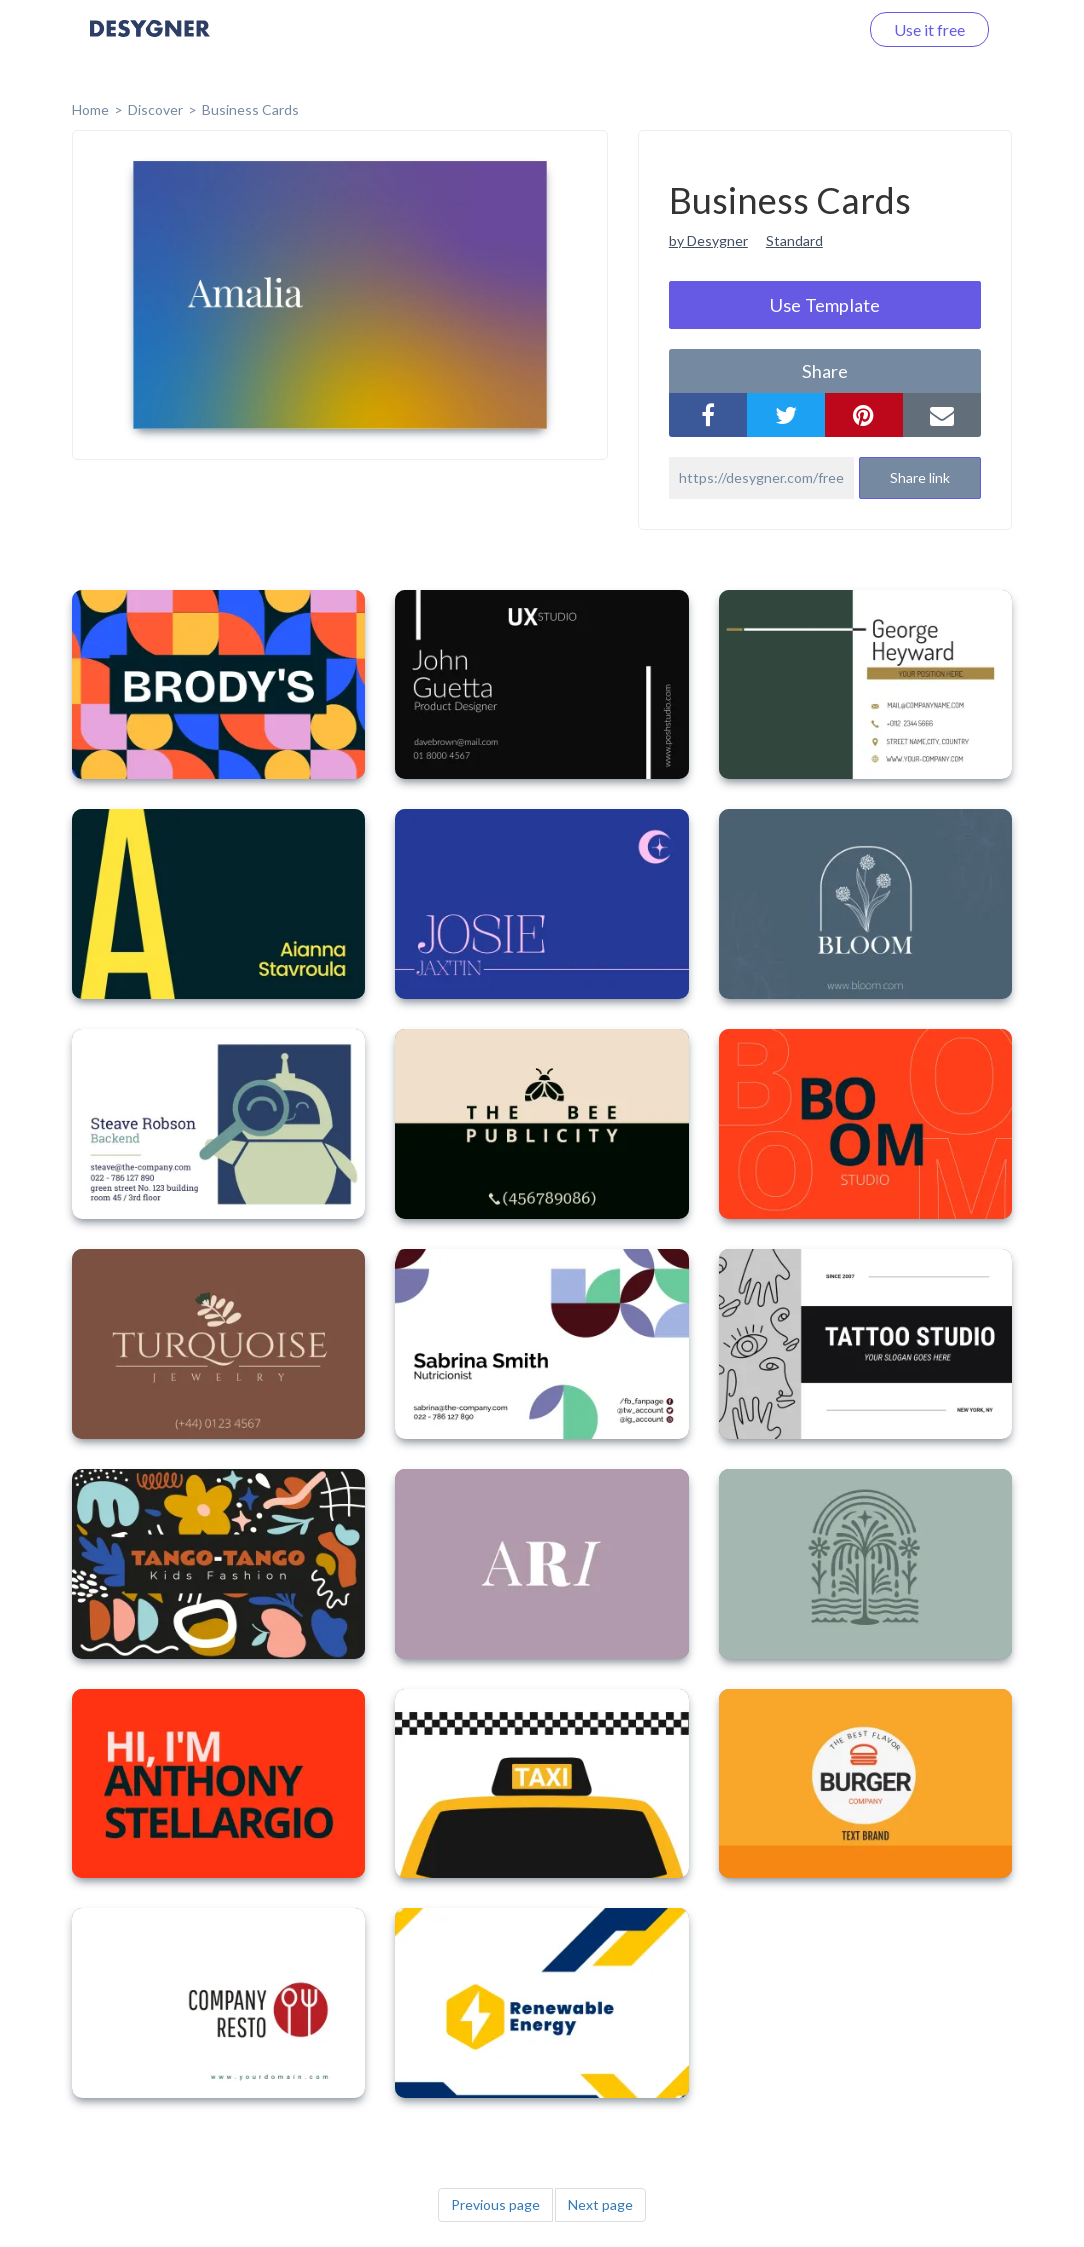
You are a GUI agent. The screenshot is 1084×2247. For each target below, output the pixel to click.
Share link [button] (920, 477)
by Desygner (708, 240)
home (90, 109)
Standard (794, 240)
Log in (811, 29)
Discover (155, 109)
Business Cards (250, 109)
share (825, 371)
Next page (600, 2204)
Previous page (495, 2204)
